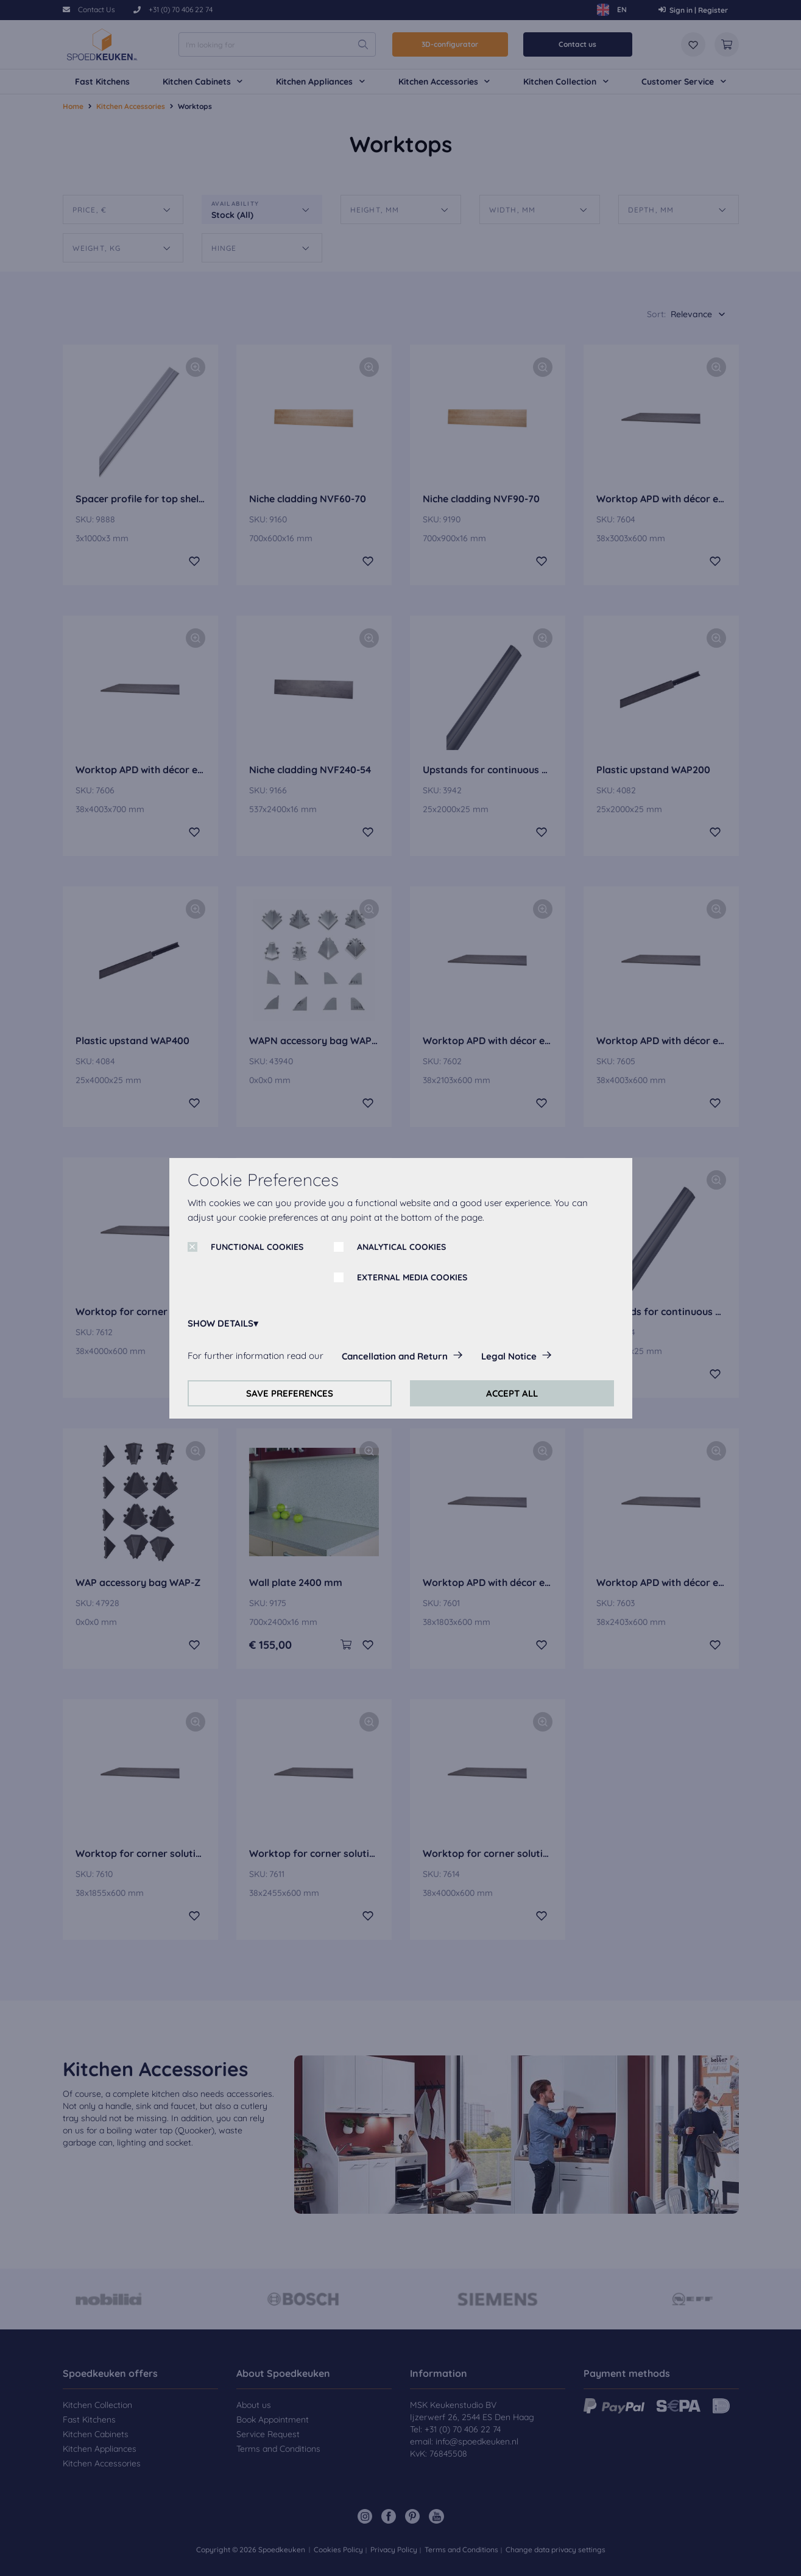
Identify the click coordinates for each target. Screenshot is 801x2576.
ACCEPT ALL (512, 1393)
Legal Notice (509, 1356)
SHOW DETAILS (220, 1323)
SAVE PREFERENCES (289, 1393)
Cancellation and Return (395, 1356)
